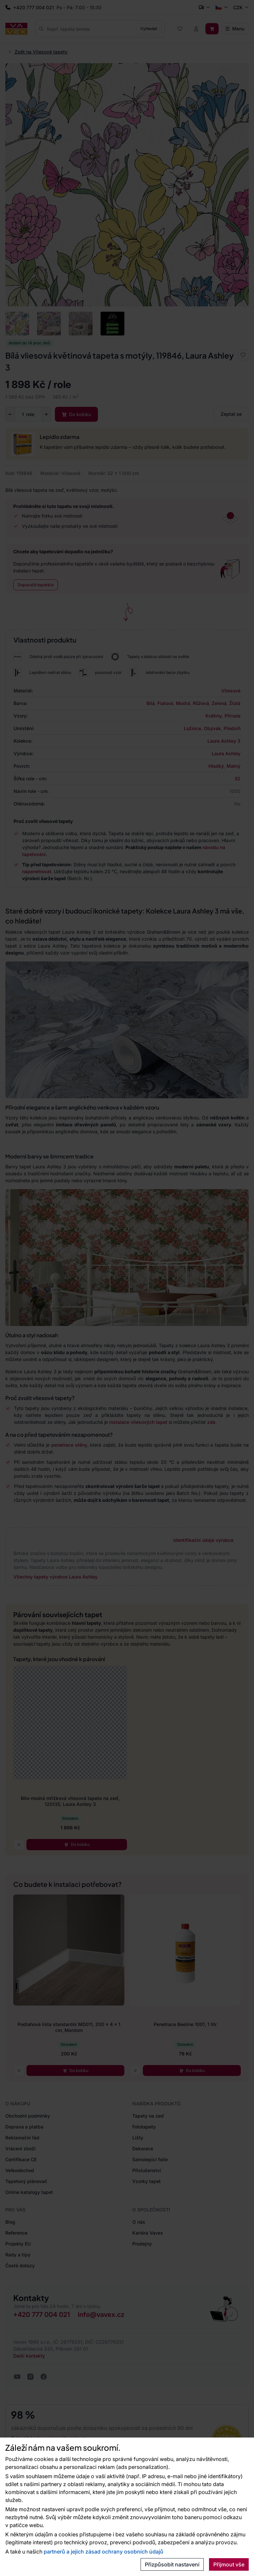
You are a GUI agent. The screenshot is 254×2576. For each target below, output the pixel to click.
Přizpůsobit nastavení (172, 2564)
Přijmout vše (228, 2564)
